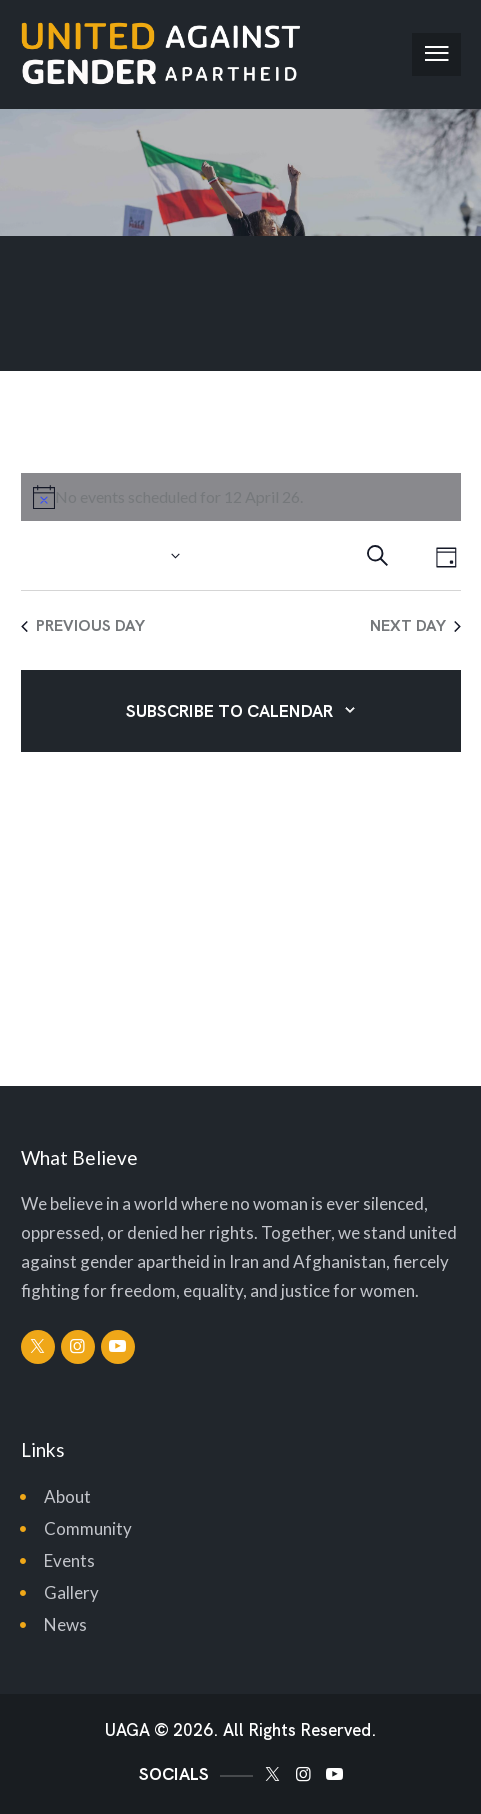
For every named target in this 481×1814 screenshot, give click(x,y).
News (65, 1624)
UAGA (127, 1730)
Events (69, 1560)
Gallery (71, 1592)
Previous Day (83, 625)
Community (88, 1528)
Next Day (415, 625)
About (67, 1496)
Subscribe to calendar (229, 711)
